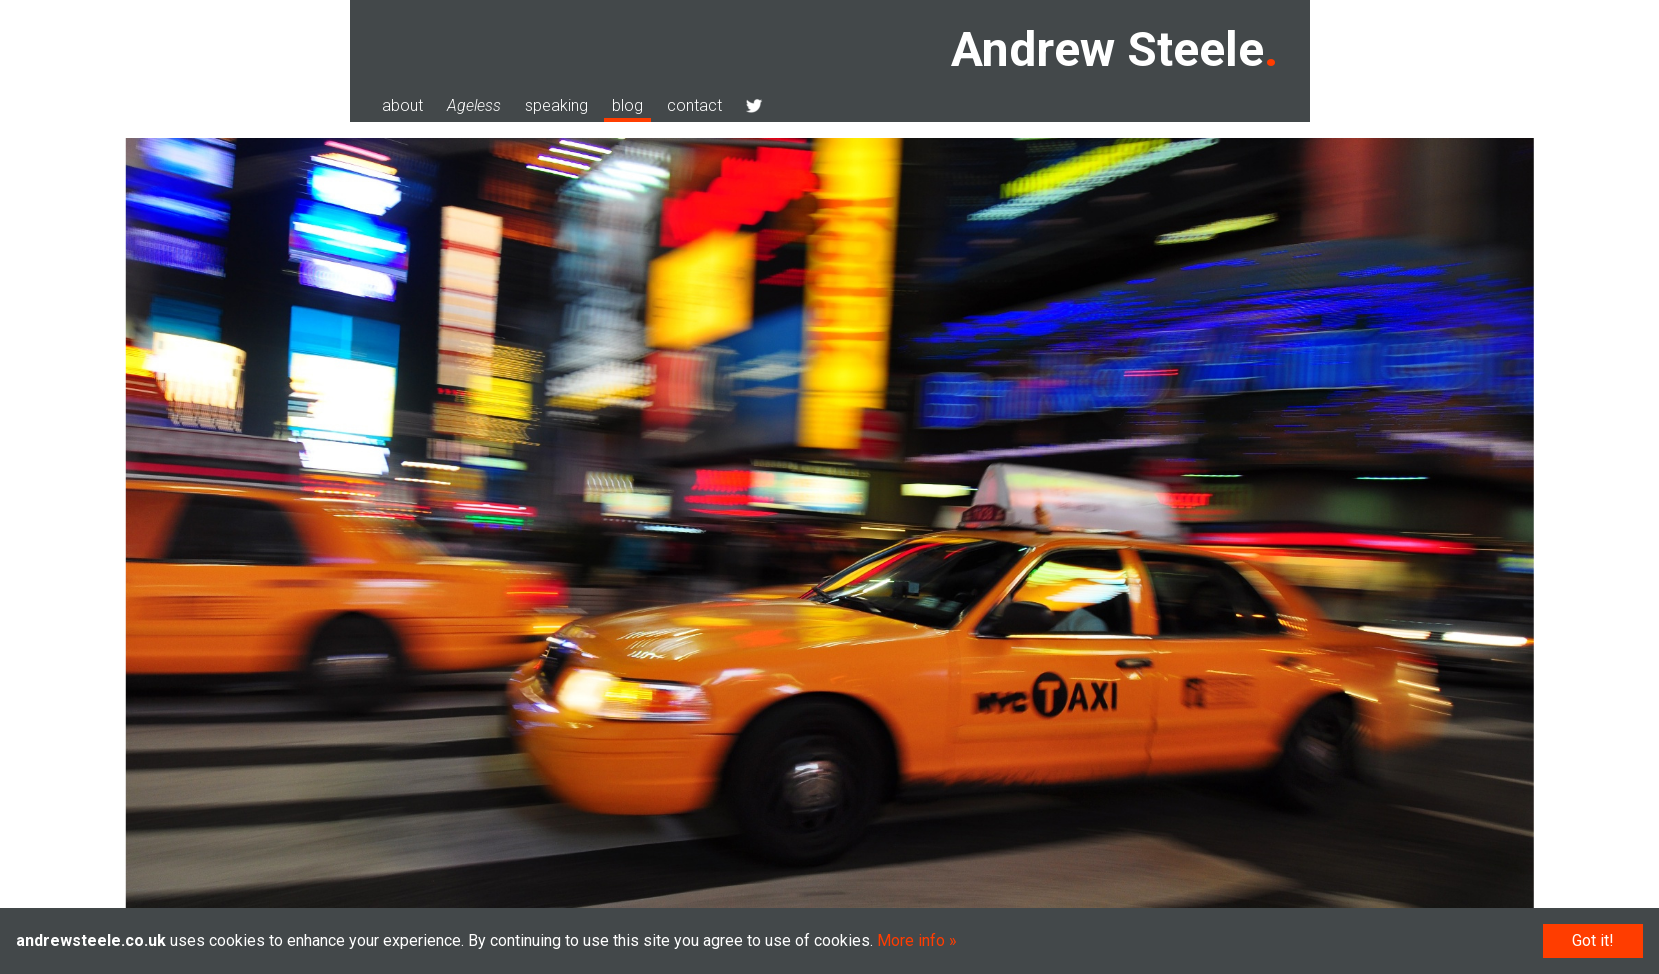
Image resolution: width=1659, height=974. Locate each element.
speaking (556, 105)
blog (627, 105)
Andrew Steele (1107, 49)
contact (694, 105)
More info (911, 940)
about (402, 105)
